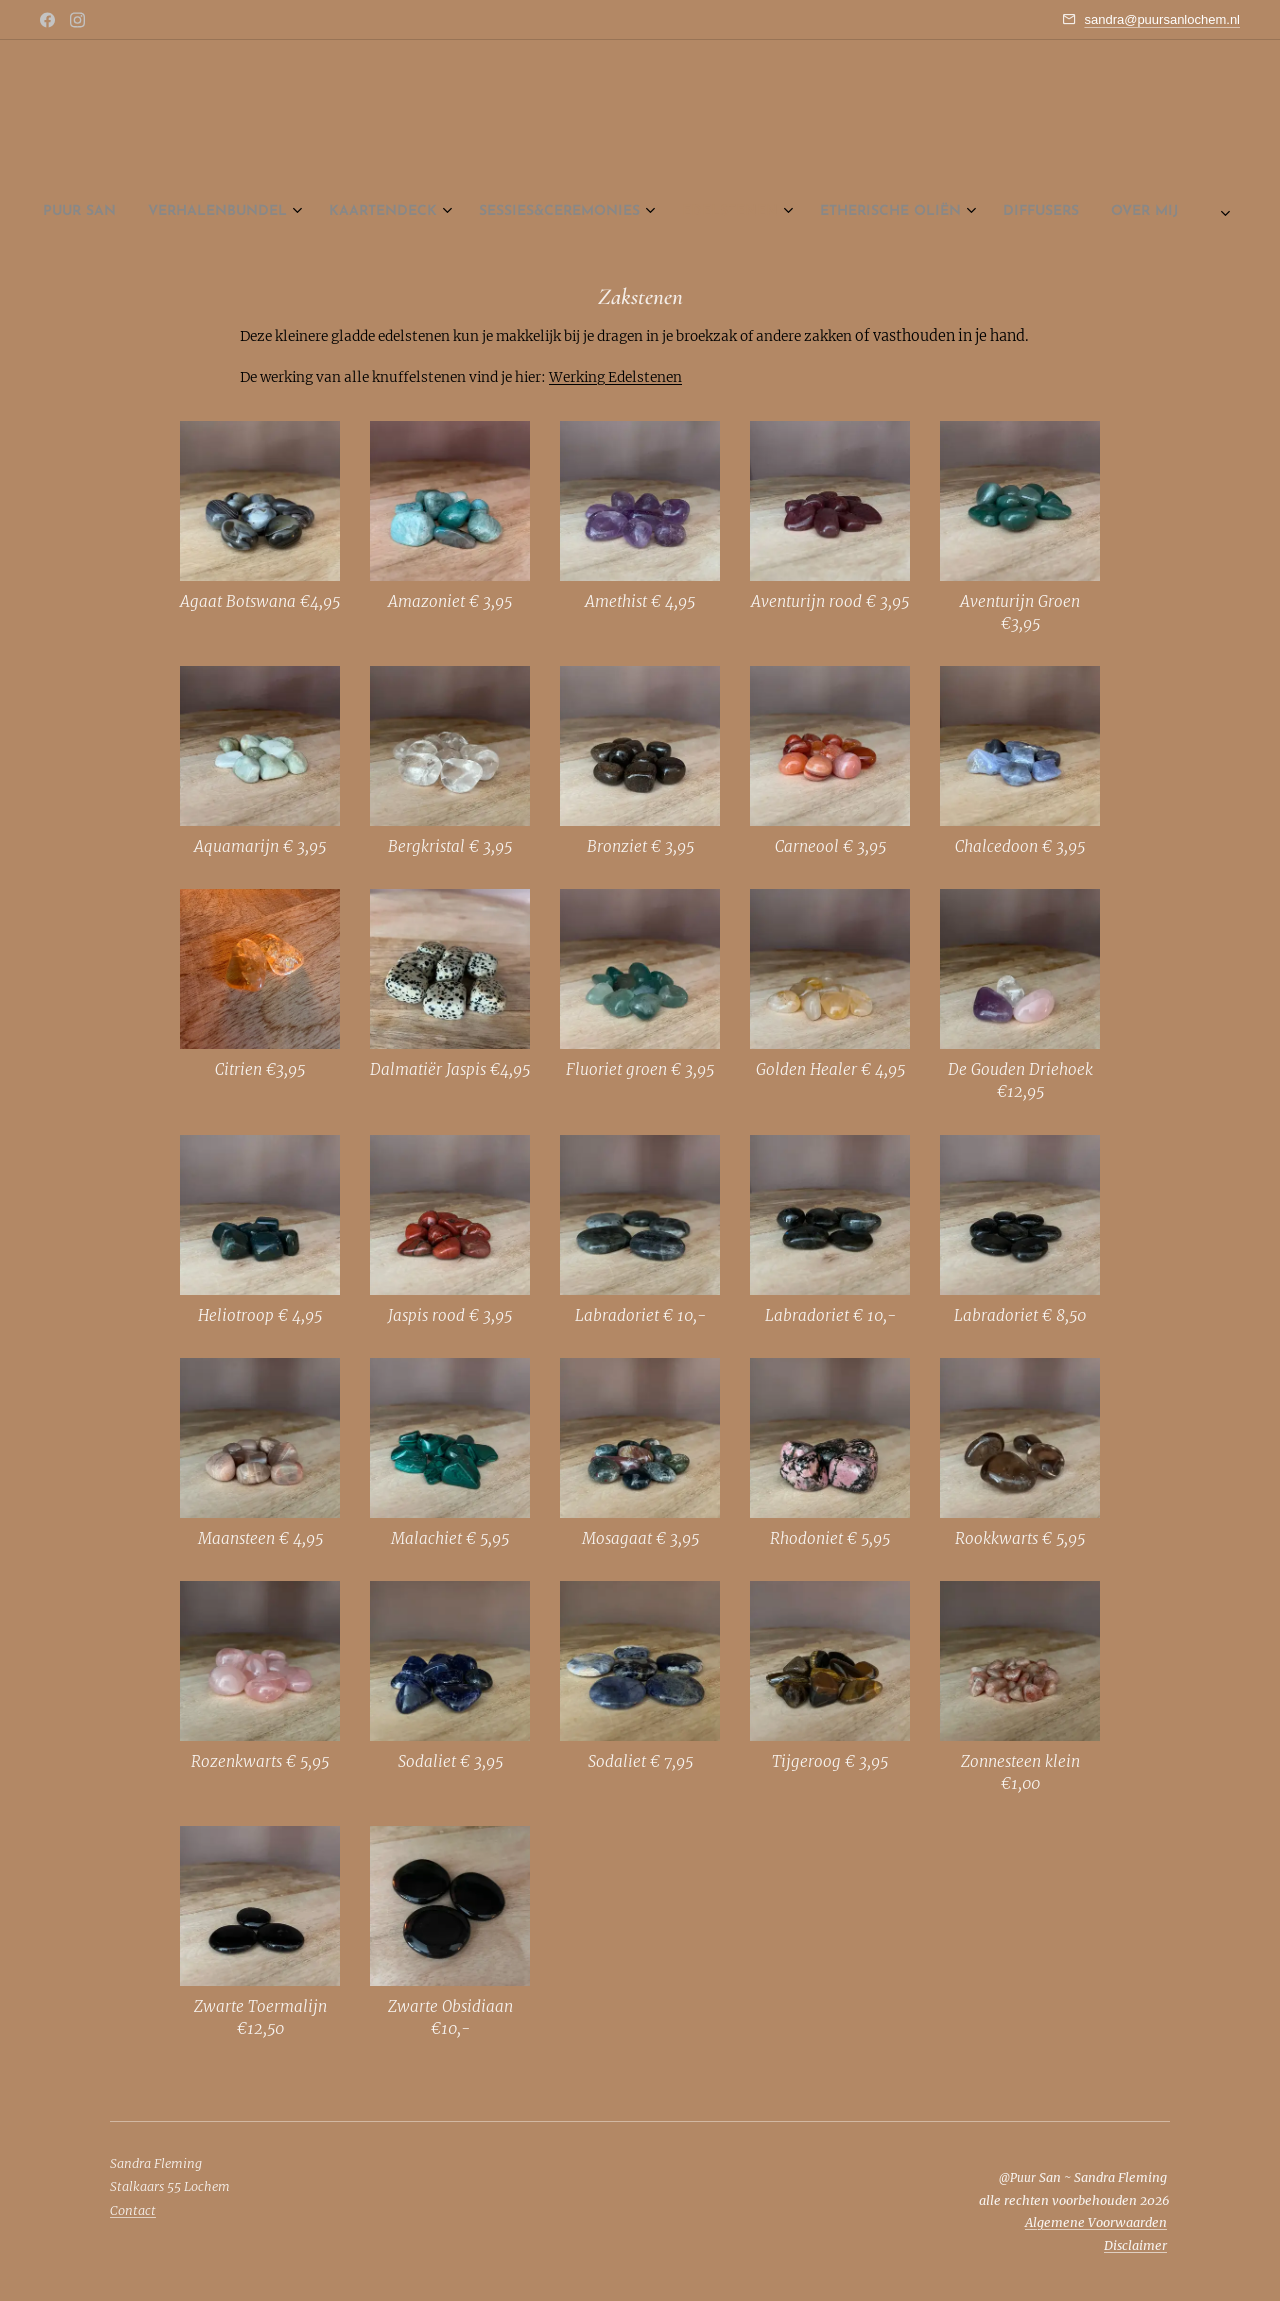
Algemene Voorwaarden (1096, 2222)
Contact (133, 2210)
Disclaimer (1135, 2245)
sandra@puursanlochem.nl (1162, 19)
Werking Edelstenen (615, 377)
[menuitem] (484, 212)
